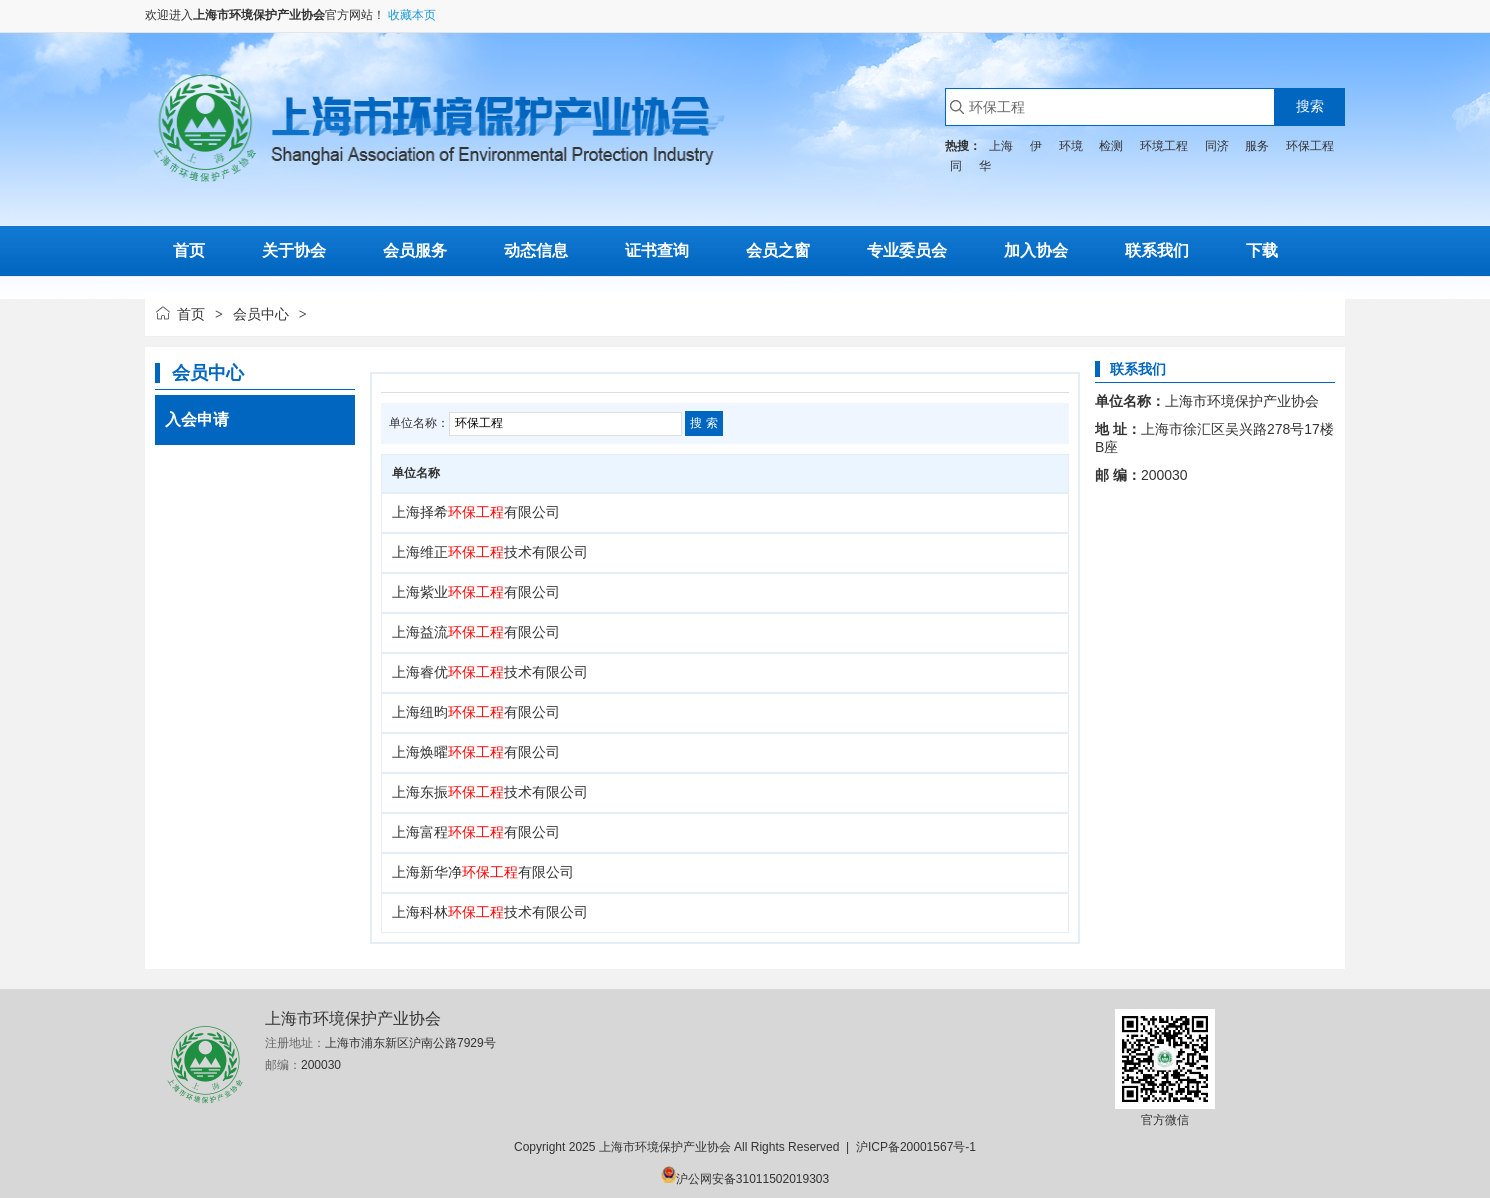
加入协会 (1036, 250)
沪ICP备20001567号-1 (916, 1147)
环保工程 (1310, 146)
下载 (1262, 250)
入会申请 (197, 419)
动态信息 (536, 250)
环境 (1071, 146)
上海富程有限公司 (476, 832)
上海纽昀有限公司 (476, 712)
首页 (191, 314)
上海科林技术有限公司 (490, 912)
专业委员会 (907, 250)
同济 (1217, 146)
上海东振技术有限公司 (490, 792)
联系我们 (1157, 250)
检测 (1111, 146)
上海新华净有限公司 (483, 872)
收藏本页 (412, 15)
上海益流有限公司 (476, 632)
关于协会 (294, 250)
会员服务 (415, 250)
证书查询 (657, 250)
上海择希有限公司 (476, 512)
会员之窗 (778, 250)
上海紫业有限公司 (476, 592)
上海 (1001, 146)
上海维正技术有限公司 (490, 552)
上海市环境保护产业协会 (259, 15)
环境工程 (1164, 146)
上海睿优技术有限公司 (490, 672)
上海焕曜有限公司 (476, 752)
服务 (1257, 146)
